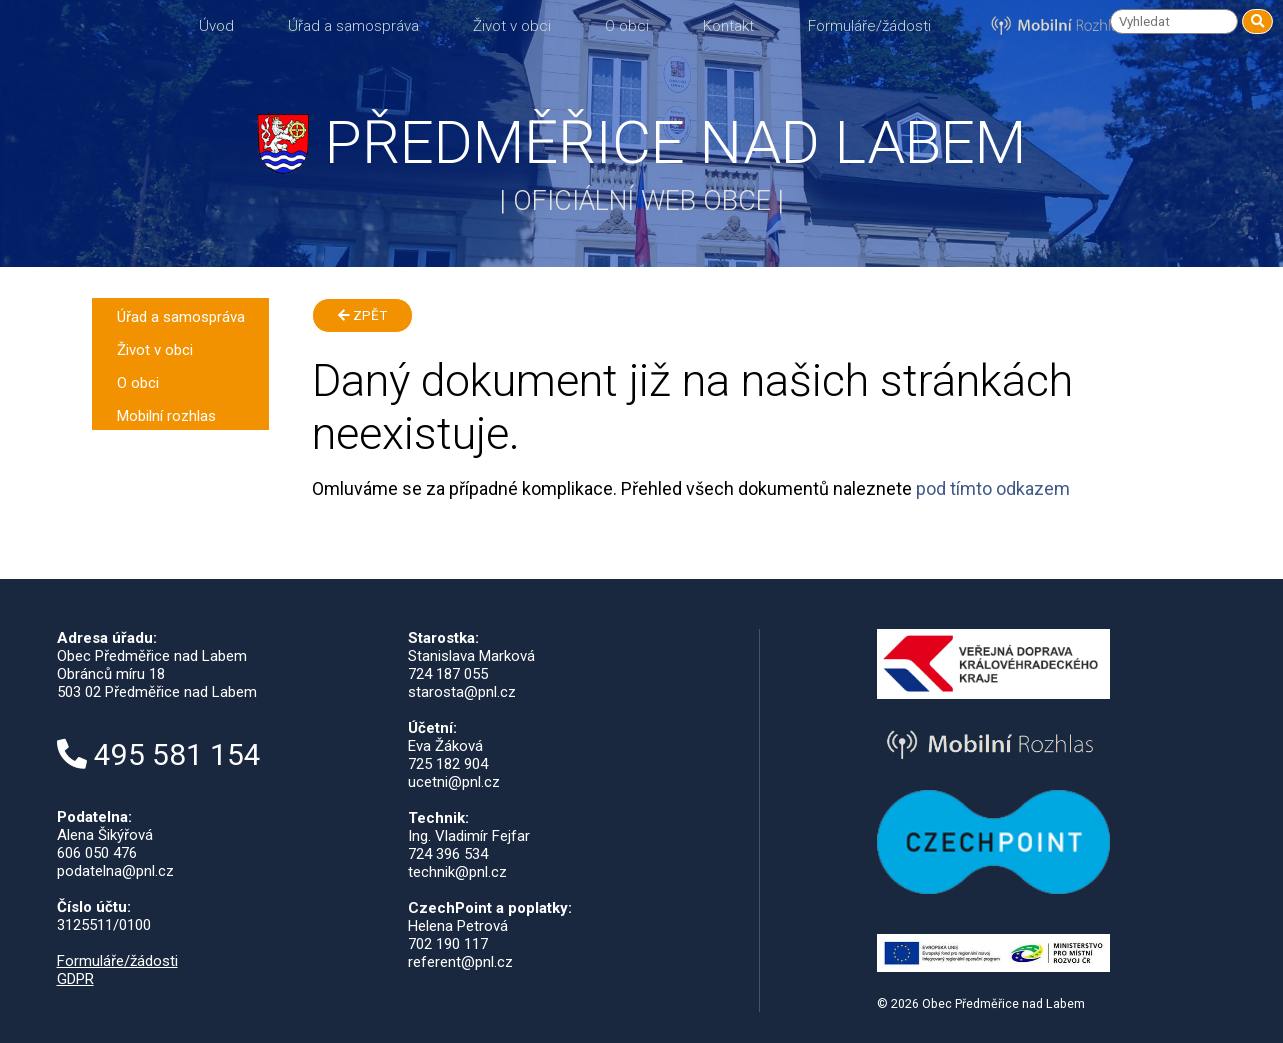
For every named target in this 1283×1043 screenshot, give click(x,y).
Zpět (362, 315)
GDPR (75, 979)
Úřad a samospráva (353, 26)
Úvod (216, 26)
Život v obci (512, 26)
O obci (627, 26)
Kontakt (728, 26)
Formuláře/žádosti (869, 26)
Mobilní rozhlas (166, 416)
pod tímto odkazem (993, 488)
